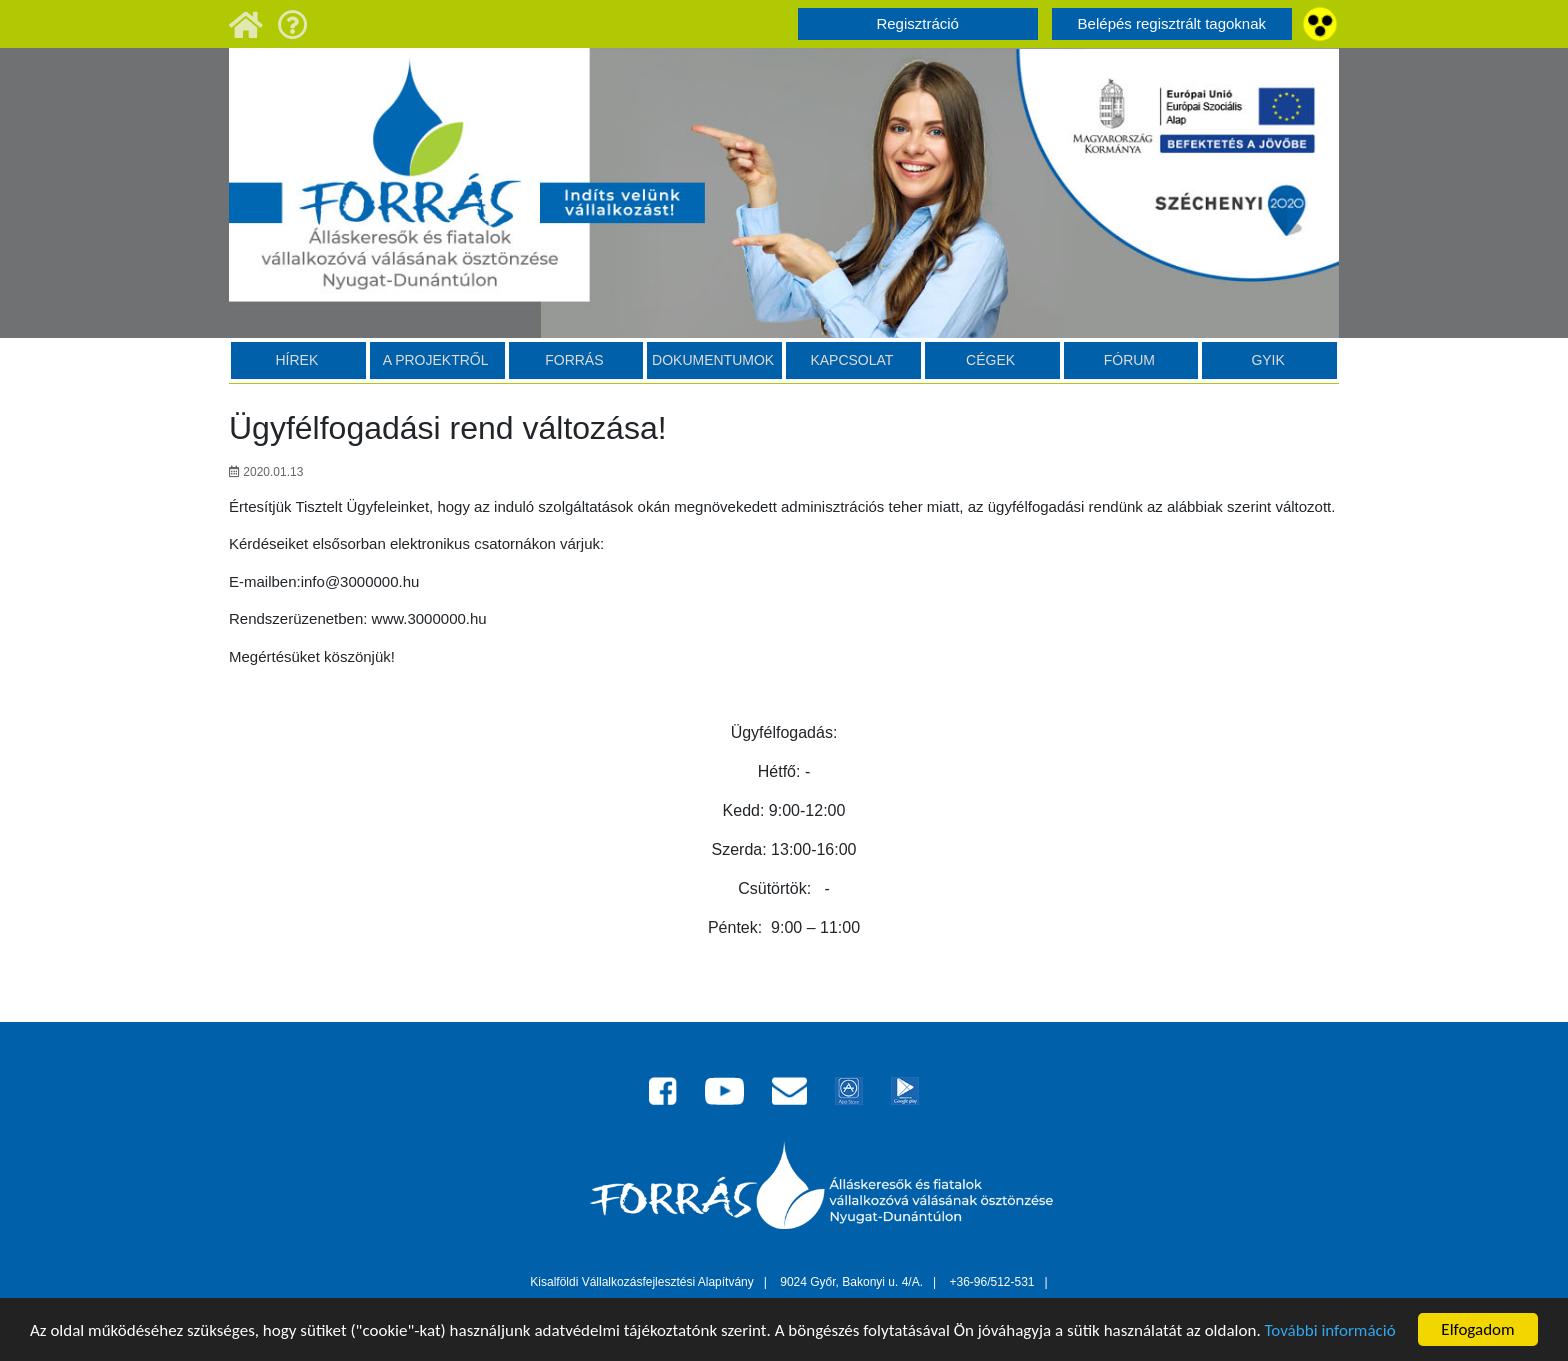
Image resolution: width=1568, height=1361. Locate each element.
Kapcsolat (851, 360)
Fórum (1129, 360)
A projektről (436, 360)
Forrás (574, 360)
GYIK (1267, 360)
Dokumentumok (713, 360)
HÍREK (296, 360)
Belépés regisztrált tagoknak (1172, 23)
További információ (1330, 1331)
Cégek (990, 360)
